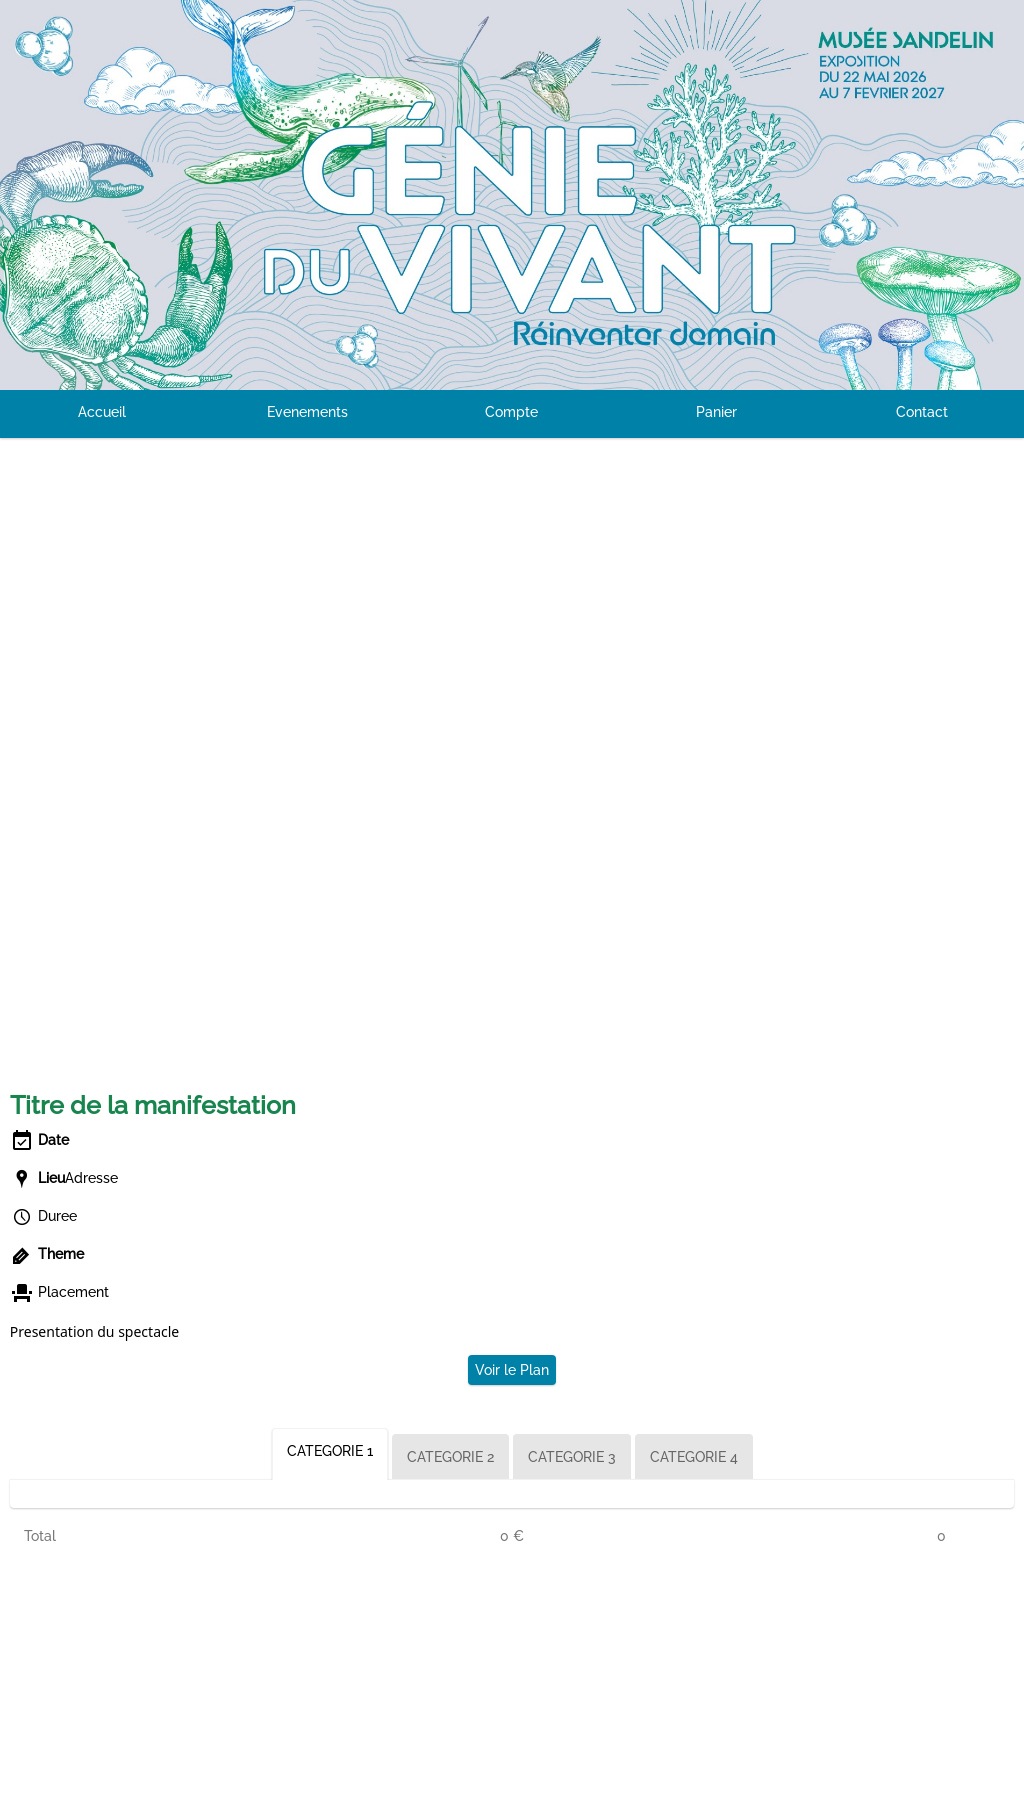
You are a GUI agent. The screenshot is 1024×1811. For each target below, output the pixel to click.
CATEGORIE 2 (450, 1457)
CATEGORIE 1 (330, 1451)
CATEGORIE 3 (572, 1457)
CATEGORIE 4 (694, 1457)
